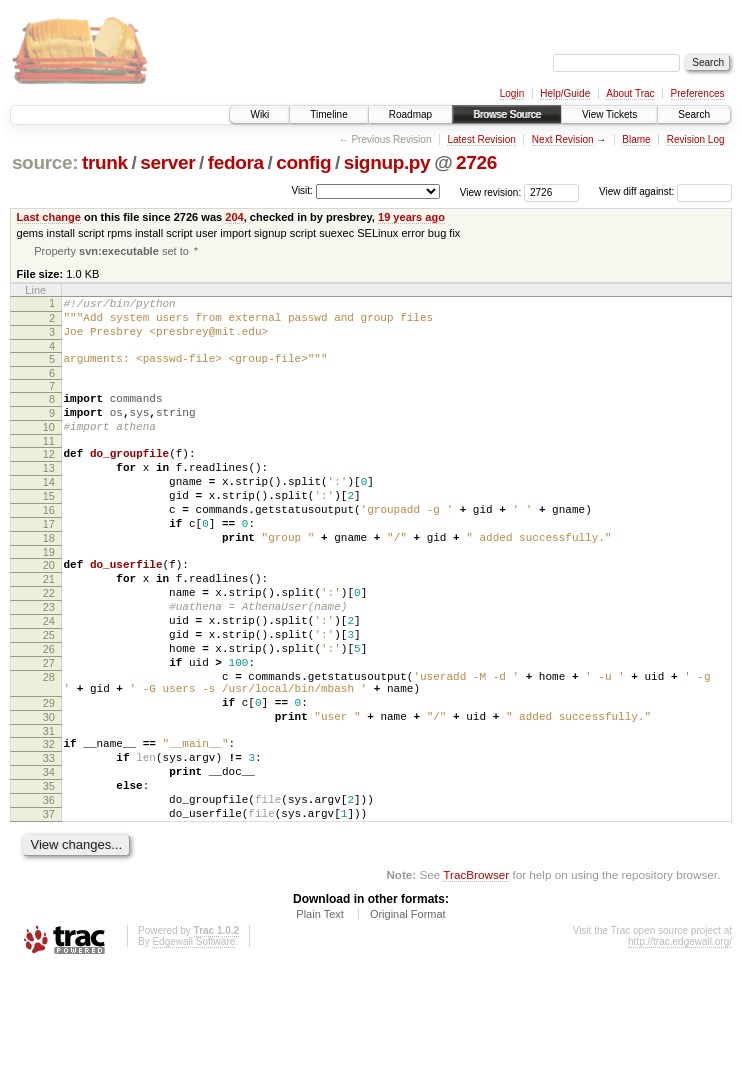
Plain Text (320, 1012)
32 (49, 824)
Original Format (408, 1012)
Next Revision (563, 139)
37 (49, 909)
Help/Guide (565, 93)
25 (49, 694)
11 (49, 464)
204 (234, 217)
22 (49, 643)
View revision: (491, 191)
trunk (105, 162)
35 (49, 875)
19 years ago (411, 217)
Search (694, 114)
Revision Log (696, 139)
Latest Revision (481, 139)
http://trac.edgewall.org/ (680, 1039)
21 (49, 626)
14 (49, 511)
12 (49, 477)
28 (49, 745)
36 (49, 892)
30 (49, 794)
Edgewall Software (193, 1039)
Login (512, 93)
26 (49, 711)
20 (49, 609)
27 (49, 728)
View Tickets (609, 114)
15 (49, 528)
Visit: (302, 190)
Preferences (698, 93)
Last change (49, 217)
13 (49, 494)
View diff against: (665, 191)
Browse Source (507, 114)
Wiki (259, 114)
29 (49, 777)
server (167, 162)
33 (49, 841)
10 (49, 447)
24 (49, 677)
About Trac (630, 93)
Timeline (328, 114)
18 (49, 579)
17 (49, 562)
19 (49, 596)
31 (49, 811)
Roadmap (410, 114)
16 (49, 545)
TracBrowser (476, 972)
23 (49, 660)
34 (49, 858)
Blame (636, 139)
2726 (476, 162)
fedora (236, 162)
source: (45, 162)
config (303, 162)
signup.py (387, 162)
